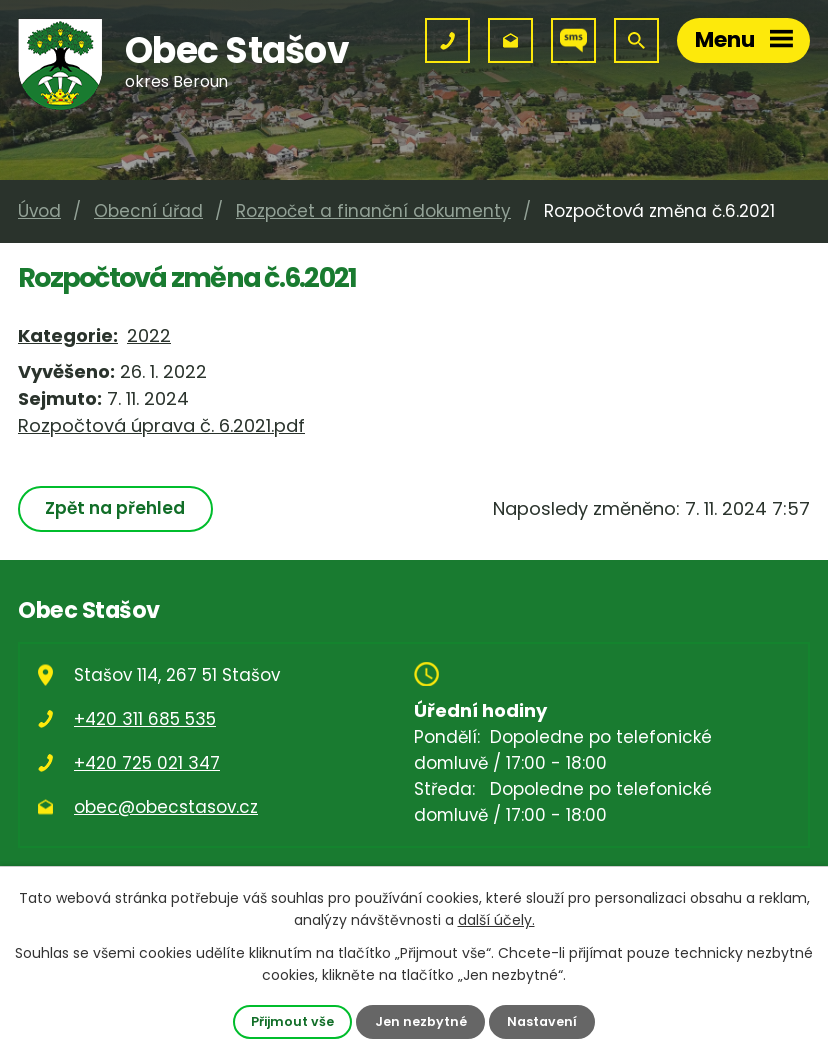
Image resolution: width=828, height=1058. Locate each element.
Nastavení (542, 1021)
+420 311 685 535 (145, 719)
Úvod (39, 211)
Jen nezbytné (421, 1021)
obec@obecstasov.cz (166, 807)
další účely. (496, 920)
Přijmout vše (292, 1021)
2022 (149, 335)
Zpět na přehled (115, 508)
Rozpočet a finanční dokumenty (373, 211)
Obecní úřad (148, 211)
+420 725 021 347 (147, 763)
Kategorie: (68, 335)
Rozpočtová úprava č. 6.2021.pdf (161, 425)
